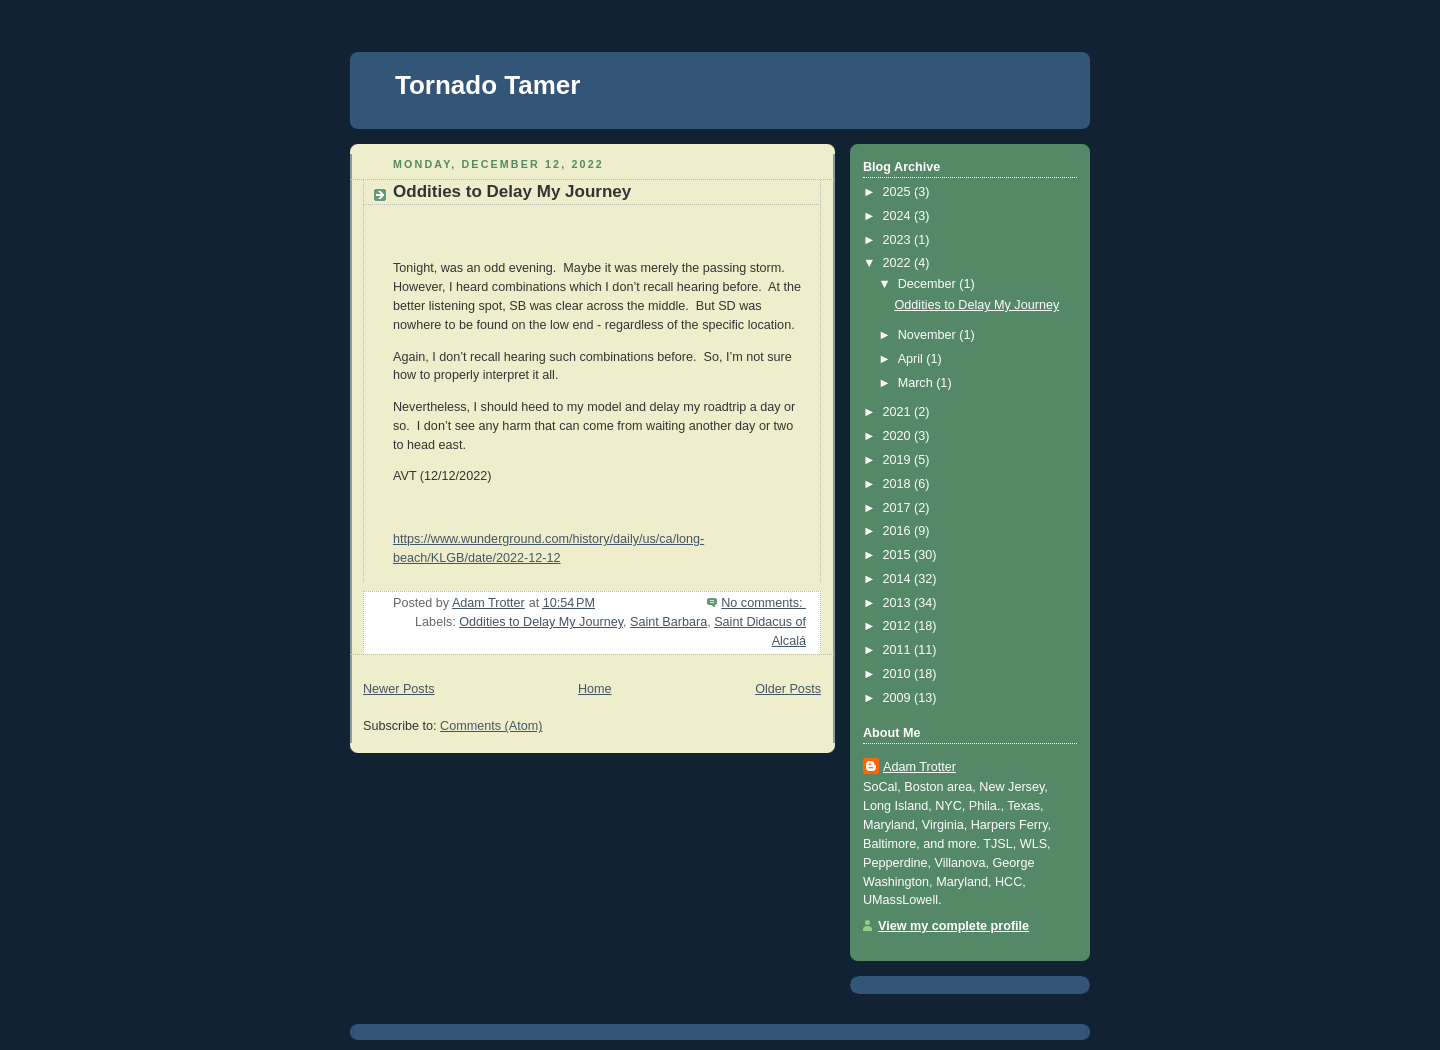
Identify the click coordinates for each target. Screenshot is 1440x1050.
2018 (899, 484)
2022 (899, 263)
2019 (899, 460)
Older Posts (788, 689)
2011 (899, 650)
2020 (899, 436)
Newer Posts (398, 689)
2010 (899, 674)
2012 (899, 626)
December (929, 284)
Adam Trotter (919, 767)
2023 (899, 240)
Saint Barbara (668, 622)
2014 (899, 579)
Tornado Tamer (487, 85)
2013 (899, 603)
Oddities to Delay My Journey (512, 191)
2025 (899, 192)
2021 (899, 412)
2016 (899, 531)
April (912, 359)
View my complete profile (953, 926)
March (917, 383)
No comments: (763, 603)
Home (595, 689)
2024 (899, 216)
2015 (899, 555)
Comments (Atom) (491, 726)
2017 (899, 508)
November (929, 335)
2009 (899, 698)
